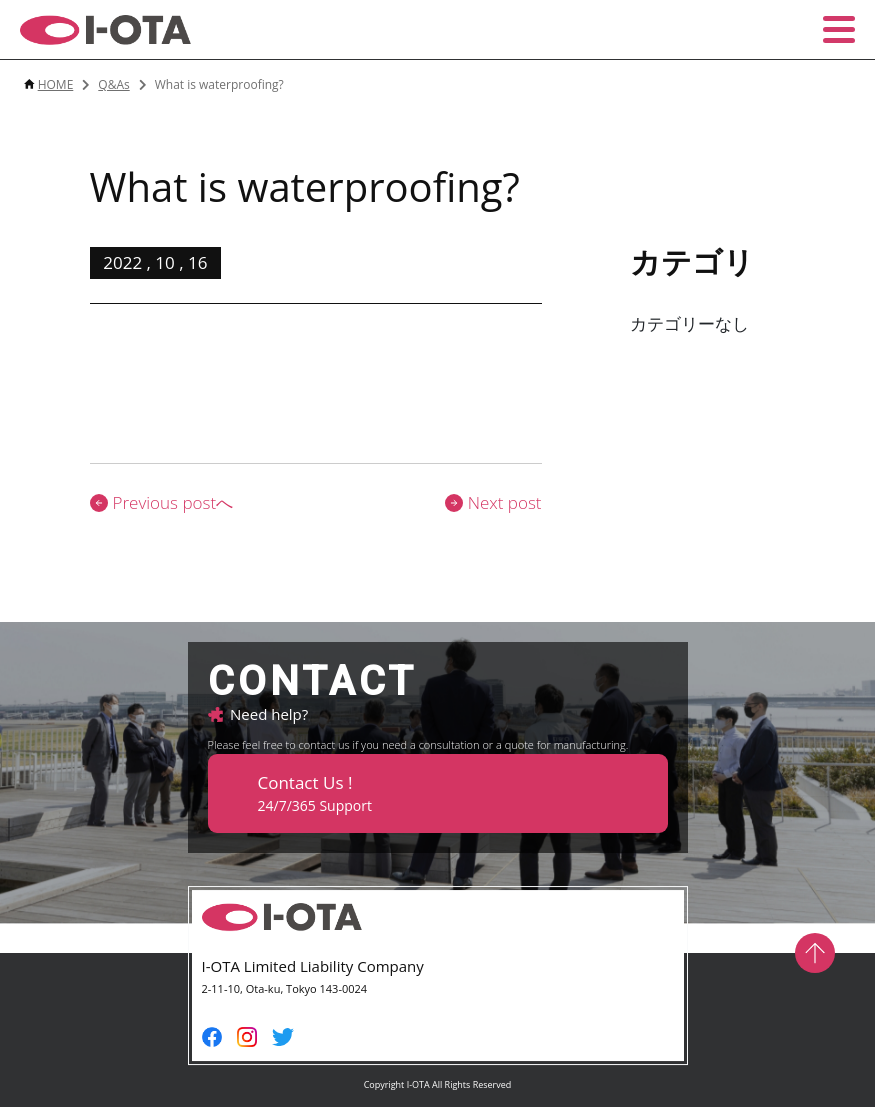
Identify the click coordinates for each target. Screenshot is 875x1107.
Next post (493, 502)
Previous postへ (162, 502)
